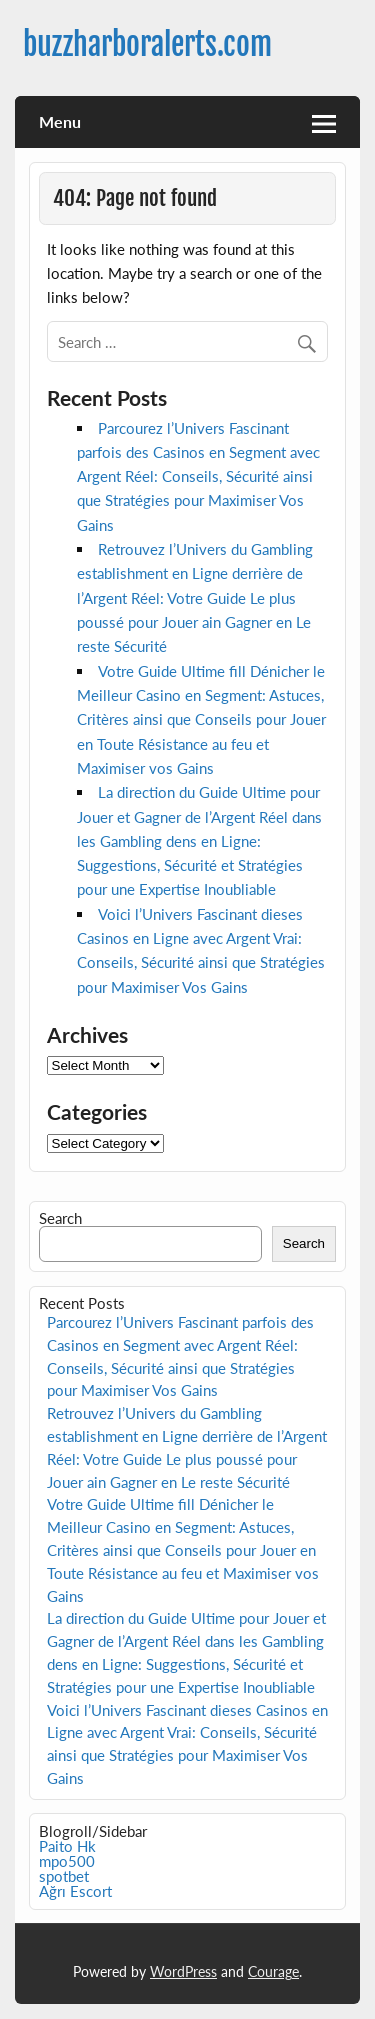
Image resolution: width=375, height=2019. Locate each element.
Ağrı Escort (75, 1891)
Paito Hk (67, 1846)
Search (60, 1218)
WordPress (183, 1971)
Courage (273, 1971)
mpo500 (67, 1861)
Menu (60, 121)
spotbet (64, 1876)
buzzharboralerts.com (147, 44)
